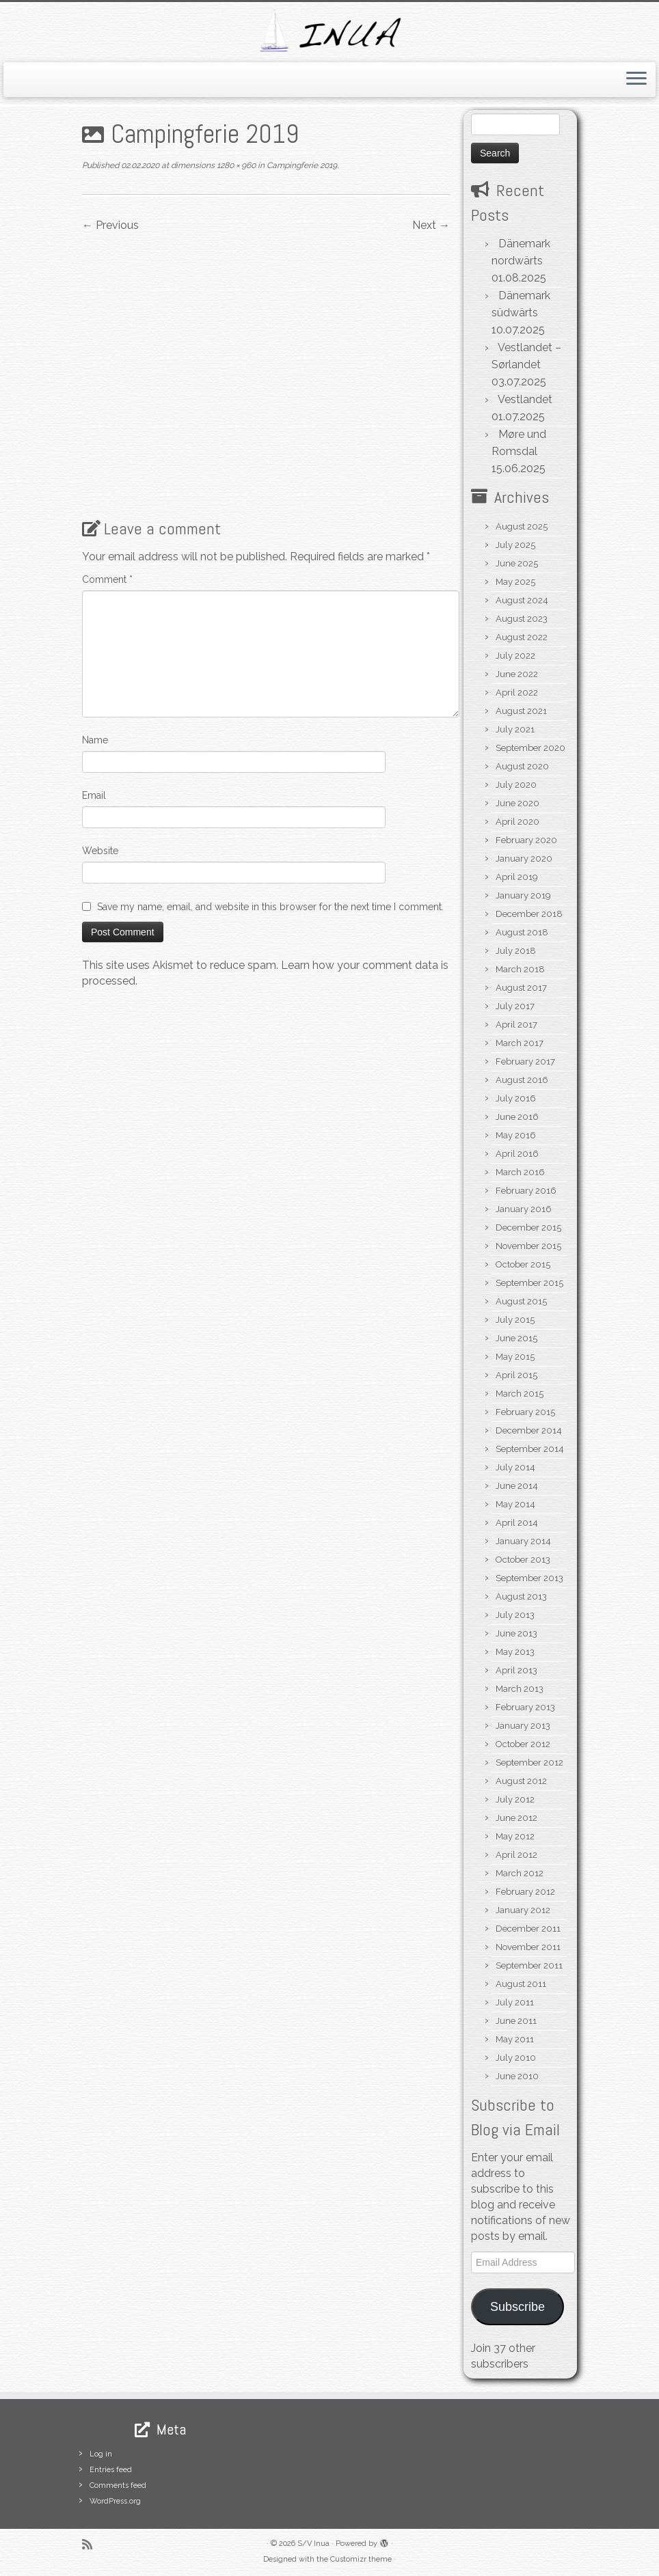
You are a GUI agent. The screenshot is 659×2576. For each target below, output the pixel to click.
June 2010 (517, 2076)
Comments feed (118, 2485)
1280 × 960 (235, 165)
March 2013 (519, 1689)
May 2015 (515, 1357)
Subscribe (517, 2307)
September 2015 (529, 1283)
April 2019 (517, 877)
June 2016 (517, 1117)
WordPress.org (115, 2501)
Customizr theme (361, 2559)
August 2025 (522, 526)
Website (100, 850)
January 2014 (523, 1541)
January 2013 (523, 1726)
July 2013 (515, 1615)
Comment (107, 579)
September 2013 (529, 1578)
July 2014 (515, 1467)
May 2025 (515, 582)
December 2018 (529, 914)
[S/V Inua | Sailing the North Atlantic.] (329, 30)
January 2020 (524, 858)
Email (94, 795)
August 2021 (521, 711)
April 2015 (516, 1375)
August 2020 (522, 766)
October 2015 (523, 1264)
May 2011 (515, 2039)
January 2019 (523, 895)
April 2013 (516, 1670)
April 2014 (517, 1523)
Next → (431, 225)
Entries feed (111, 2469)
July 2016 (516, 1098)
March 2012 (519, 1873)
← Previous (110, 225)
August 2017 (521, 988)
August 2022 (522, 637)
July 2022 (515, 655)
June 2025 (517, 563)
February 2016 (526, 1191)
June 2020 (517, 803)
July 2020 (516, 785)
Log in (101, 2454)
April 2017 (516, 1024)
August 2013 (521, 1596)
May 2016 (516, 1135)
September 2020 (530, 748)
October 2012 (523, 1744)
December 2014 (529, 1430)
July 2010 (516, 2058)
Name (95, 740)
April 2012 (516, 1855)
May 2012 (515, 1836)
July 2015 (515, 1320)
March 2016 (520, 1172)
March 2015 (519, 1393)
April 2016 (517, 1154)
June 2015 (516, 1338)
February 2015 (525, 1412)
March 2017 (519, 1043)
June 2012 (516, 1818)
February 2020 (526, 840)
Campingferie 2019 (301, 165)
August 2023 (522, 619)
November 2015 (528, 1246)
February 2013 (525, 1707)
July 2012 (515, 1799)
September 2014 (530, 1449)
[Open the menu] (636, 80)
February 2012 (525, 1892)
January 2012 (523, 1910)
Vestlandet (525, 399)
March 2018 (520, 969)
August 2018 (522, 932)
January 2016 (524, 1209)
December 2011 (528, 1928)
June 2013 (516, 1633)
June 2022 (517, 674)
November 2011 (528, 1947)
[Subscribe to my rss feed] (91, 2544)
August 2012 (521, 1781)
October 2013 (523, 1559)
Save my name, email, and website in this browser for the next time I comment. (270, 906)
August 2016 (522, 1080)
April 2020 (517, 822)
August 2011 (521, 1984)
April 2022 (517, 692)
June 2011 (516, 2021)
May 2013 (515, 1652)
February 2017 (525, 1061)
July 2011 (515, 2002)
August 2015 (521, 1301)
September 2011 (529, 1965)
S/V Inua (313, 2543)
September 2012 (529, 1762)
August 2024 (522, 600)
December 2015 (528, 1227)
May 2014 (515, 1504)
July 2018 (516, 951)
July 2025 (515, 545)
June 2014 (517, 1486)
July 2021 (515, 729)
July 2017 (515, 1006)
